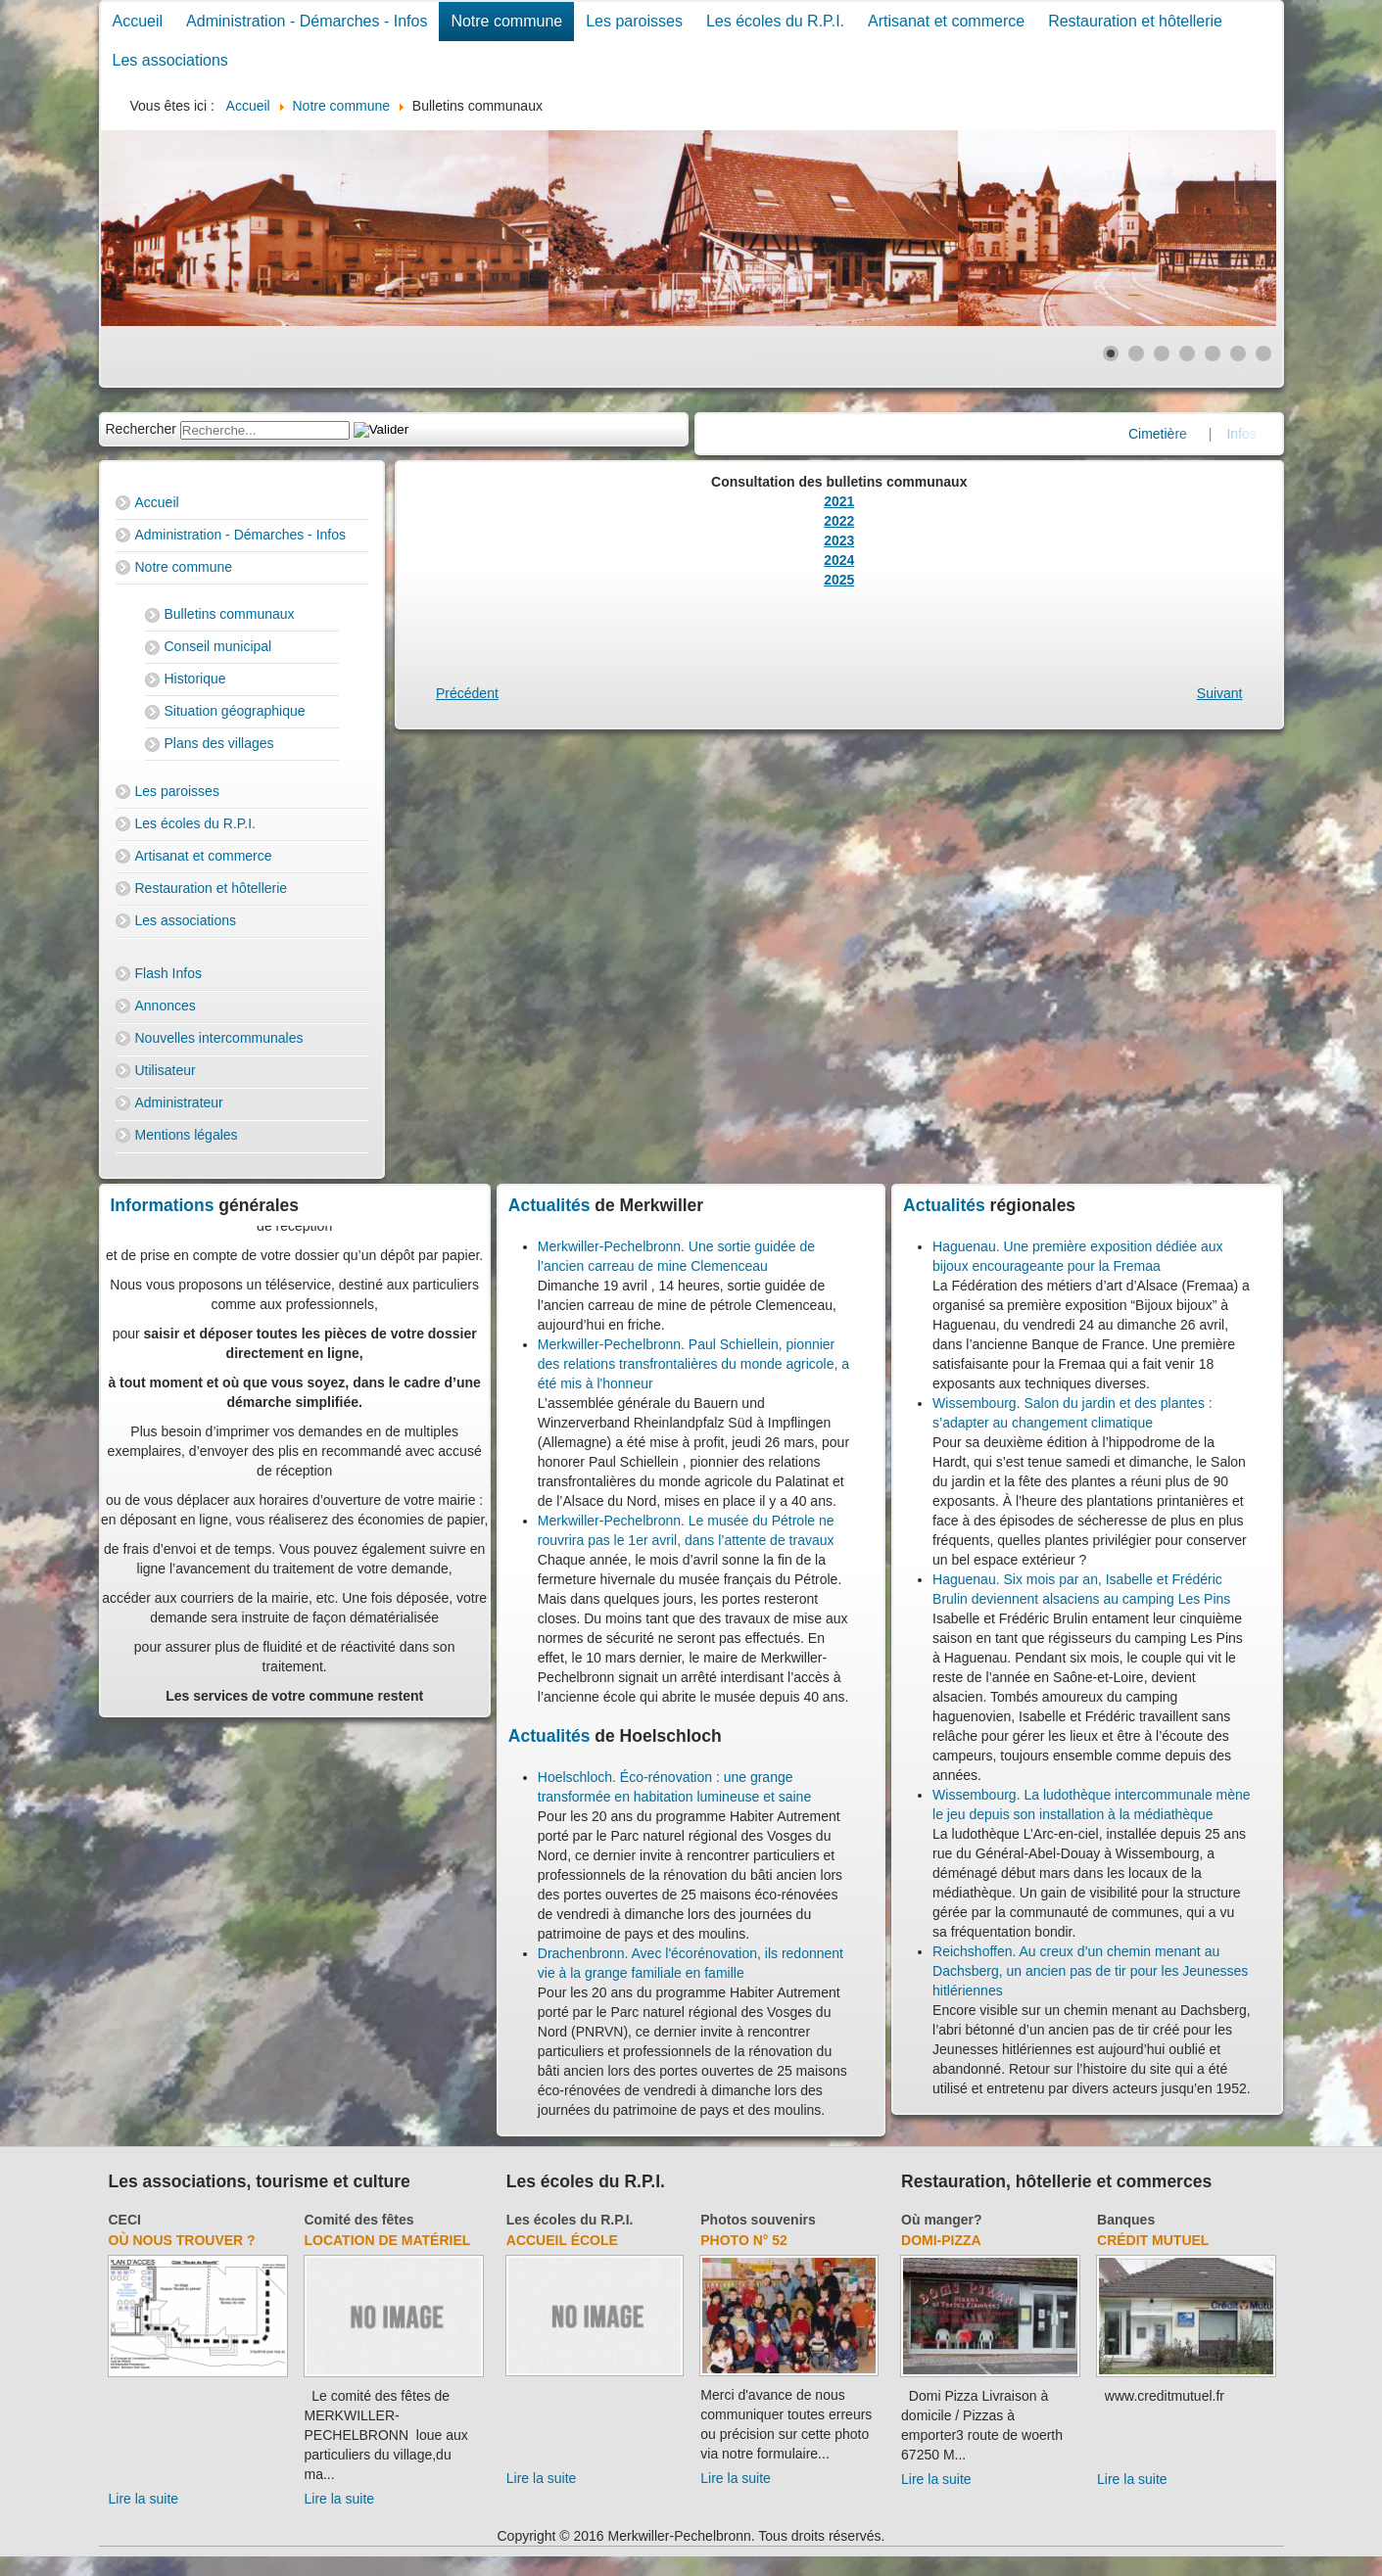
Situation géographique (235, 711)
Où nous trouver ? (182, 2240)
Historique (195, 678)
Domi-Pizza (941, 2240)
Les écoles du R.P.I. (775, 21)
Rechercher (141, 429)
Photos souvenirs (757, 2219)
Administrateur (179, 1102)
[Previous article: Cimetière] (467, 693)
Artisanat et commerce (946, 21)
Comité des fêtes (359, 2219)
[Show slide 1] (1111, 353)
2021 (839, 501)
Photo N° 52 (743, 2240)
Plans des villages (219, 743)
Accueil (138, 21)
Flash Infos (168, 973)
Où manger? (941, 2219)
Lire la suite (144, 2498)
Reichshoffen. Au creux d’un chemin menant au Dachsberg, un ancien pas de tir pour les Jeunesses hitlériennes (1090, 1971)
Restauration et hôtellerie (1135, 21)
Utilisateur (165, 1070)
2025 (839, 579)
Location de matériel (388, 2240)
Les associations (170, 60)
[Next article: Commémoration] (1220, 693)
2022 (839, 521)
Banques (1126, 2219)
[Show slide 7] (1263, 353)
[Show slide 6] (1238, 353)
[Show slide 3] (1161, 353)
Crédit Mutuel (1153, 2240)
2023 (839, 540)
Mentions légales (186, 1135)
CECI (125, 2219)
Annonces (165, 1005)
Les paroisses (634, 21)
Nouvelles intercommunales (219, 1038)
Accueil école (562, 2240)
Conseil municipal (218, 646)
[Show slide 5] (1212, 353)
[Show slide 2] (1136, 353)
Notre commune (506, 21)
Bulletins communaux (230, 614)
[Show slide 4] (1187, 353)
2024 (839, 560)
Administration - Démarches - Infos (306, 21)
